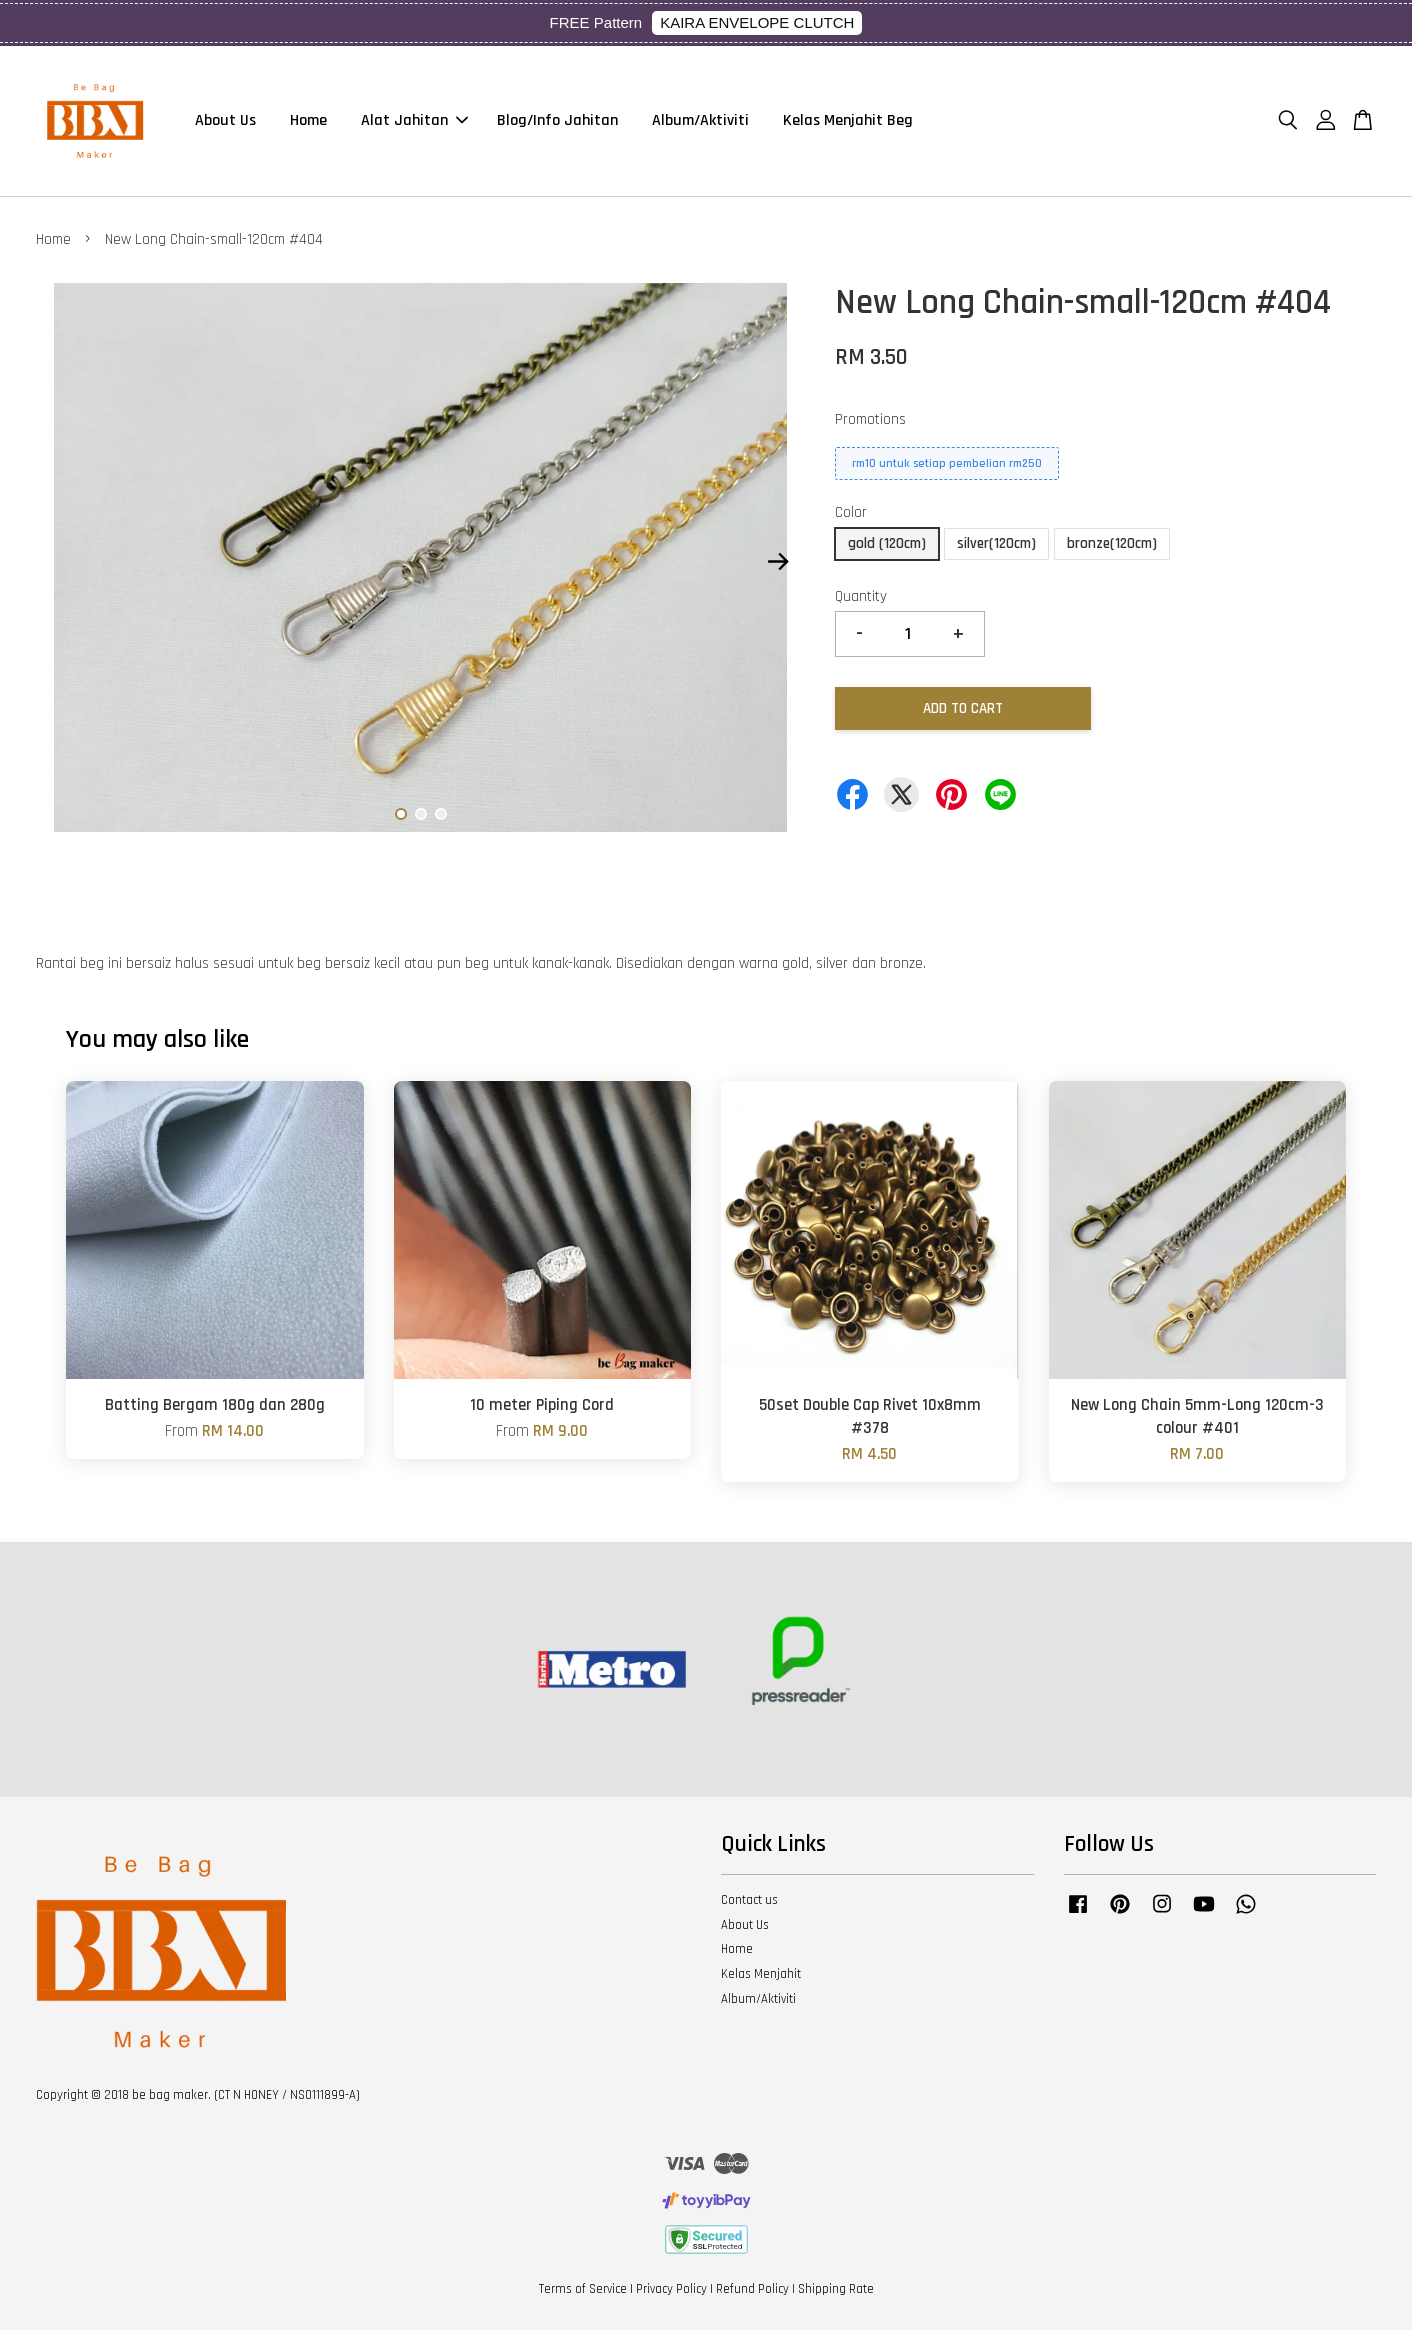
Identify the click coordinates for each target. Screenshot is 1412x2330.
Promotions (870, 419)
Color (851, 512)
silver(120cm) (996, 543)
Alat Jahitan (414, 120)
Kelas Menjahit (761, 1974)
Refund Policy (752, 2289)
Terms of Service (583, 2289)
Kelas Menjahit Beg (848, 120)
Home (308, 120)
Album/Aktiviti (700, 120)
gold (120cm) (887, 543)
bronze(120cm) (1112, 543)
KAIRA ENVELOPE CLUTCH (757, 22)
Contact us (749, 1900)
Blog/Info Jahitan (557, 120)
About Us (225, 120)
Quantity (861, 596)
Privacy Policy (671, 2289)
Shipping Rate (836, 2289)
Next (778, 562)
